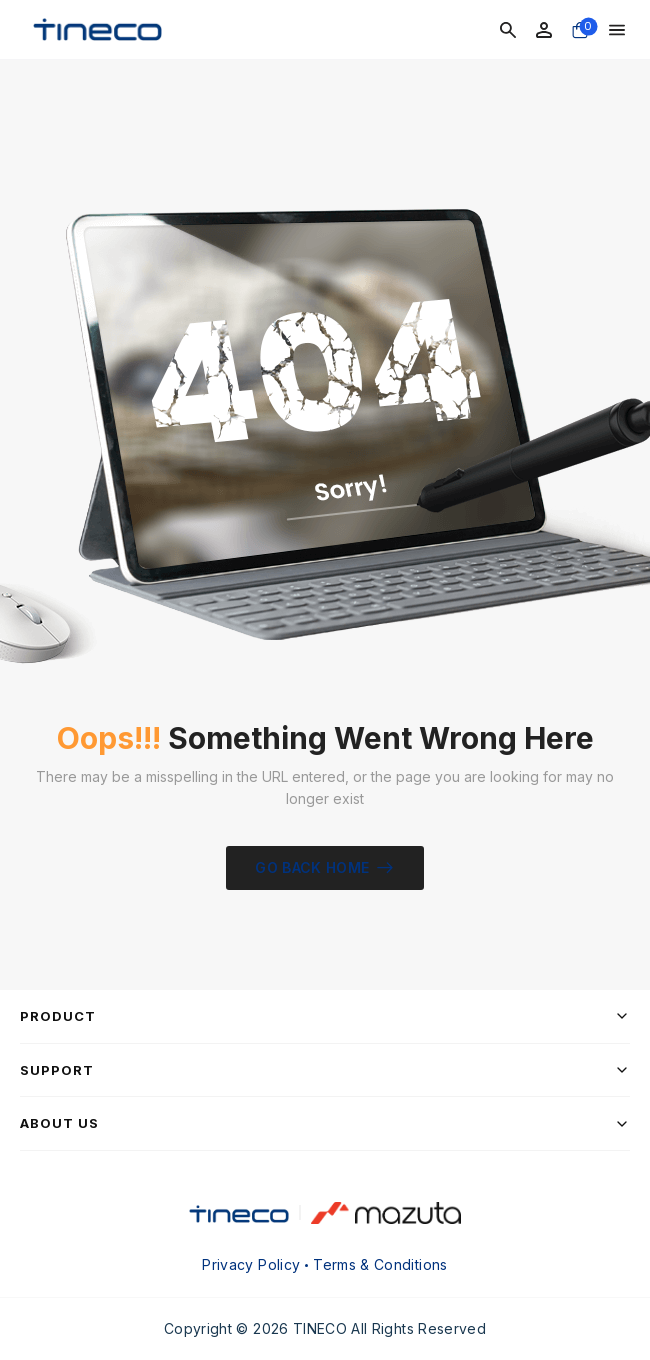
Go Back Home (312, 867)
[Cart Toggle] (580, 30)
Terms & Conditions (380, 1264)
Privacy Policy (251, 1264)
